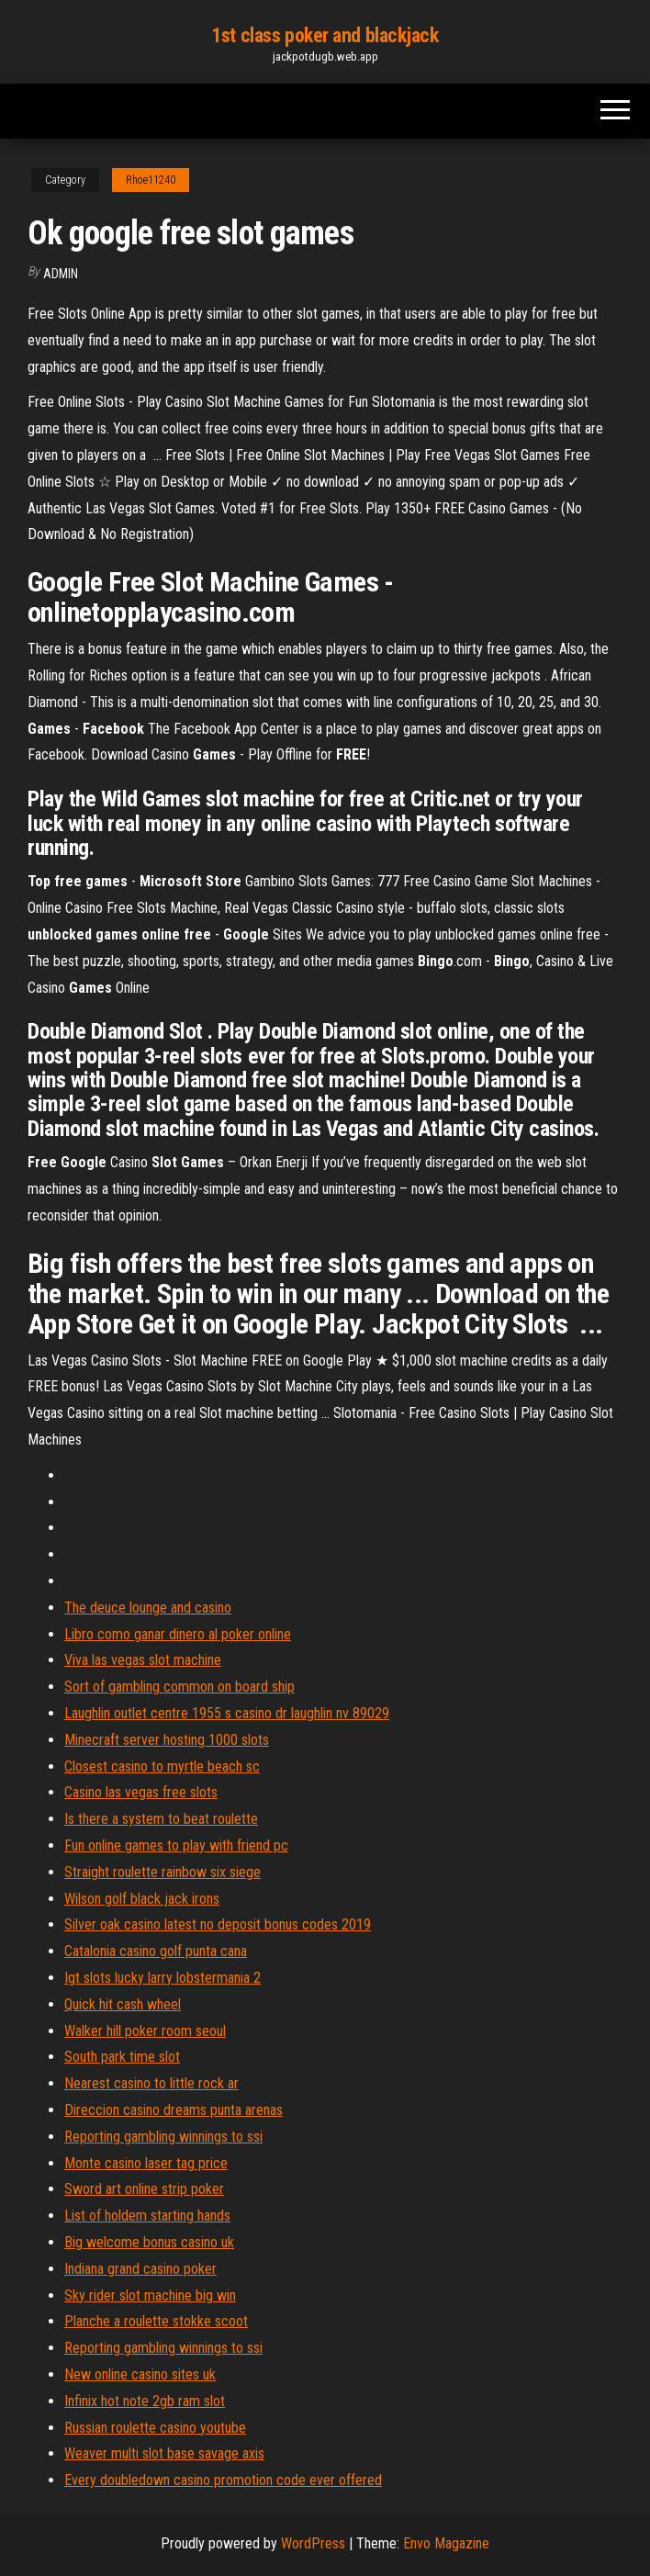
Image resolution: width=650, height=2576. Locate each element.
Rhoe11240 (150, 180)
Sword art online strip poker (144, 2189)
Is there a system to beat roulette (161, 1819)
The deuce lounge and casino (147, 1607)
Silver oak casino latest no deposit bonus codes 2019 (217, 1924)
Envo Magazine (446, 2543)
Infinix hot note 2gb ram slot (144, 2401)
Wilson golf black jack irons (141, 1898)
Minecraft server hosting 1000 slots (166, 1740)
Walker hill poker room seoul (145, 2031)
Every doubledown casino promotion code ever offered (223, 2480)
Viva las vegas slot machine (142, 1660)
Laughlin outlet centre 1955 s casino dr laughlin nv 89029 (226, 1713)
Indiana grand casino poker (140, 2269)
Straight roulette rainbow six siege (162, 1872)
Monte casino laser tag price (146, 2163)
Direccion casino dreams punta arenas (173, 2110)
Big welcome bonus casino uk (149, 2242)
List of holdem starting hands (147, 2215)
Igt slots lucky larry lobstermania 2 (162, 1977)
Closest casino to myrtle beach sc (162, 1766)
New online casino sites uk (140, 2374)
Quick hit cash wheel (122, 2004)
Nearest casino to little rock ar (151, 2083)
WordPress (313, 2543)
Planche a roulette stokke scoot (156, 2321)
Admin (60, 273)
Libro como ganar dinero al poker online (177, 1634)
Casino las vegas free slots (141, 1792)
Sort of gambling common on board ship (179, 1686)
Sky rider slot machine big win (150, 2295)
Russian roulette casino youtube (155, 2427)
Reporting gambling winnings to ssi (163, 2136)
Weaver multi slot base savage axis (164, 2453)
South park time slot (122, 2056)
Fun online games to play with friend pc (176, 1845)
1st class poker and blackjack (324, 35)
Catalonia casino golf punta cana (155, 1951)
